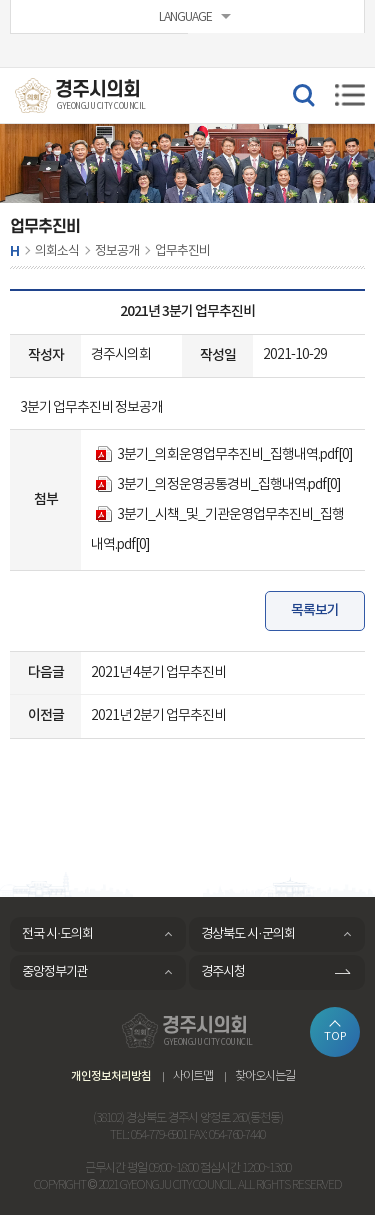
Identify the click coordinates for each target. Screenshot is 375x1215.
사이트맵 (193, 1076)
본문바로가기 (0, 0)
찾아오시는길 (265, 1076)
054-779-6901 (159, 1135)
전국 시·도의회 (57, 934)
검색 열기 (303, 94)
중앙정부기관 (55, 972)
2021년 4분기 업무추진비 (158, 673)
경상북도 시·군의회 (247, 934)
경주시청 (223, 972)
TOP (335, 1036)
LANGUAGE (185, 17)
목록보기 (315, 610)
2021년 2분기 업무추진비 (158, 716)
